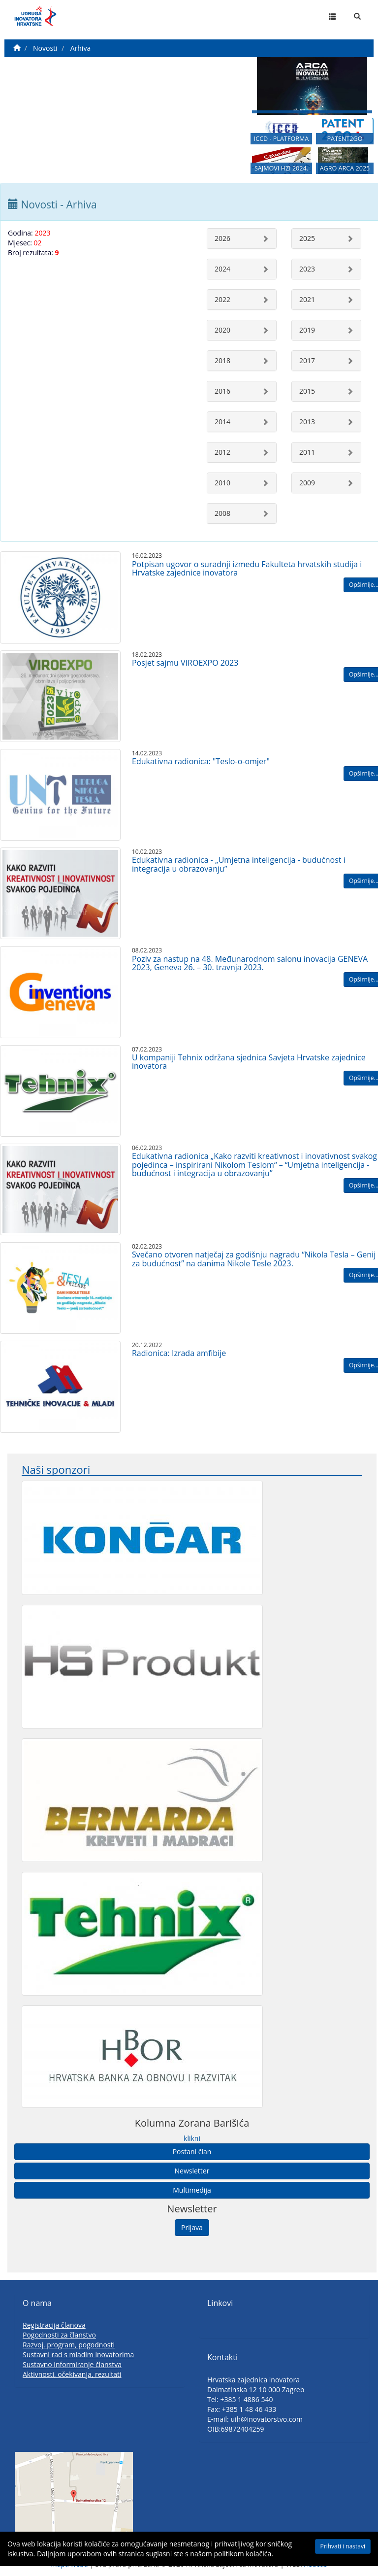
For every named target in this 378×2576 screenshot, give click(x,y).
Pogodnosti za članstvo (59, 2334)
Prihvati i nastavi (342, 2546)
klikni (192, 2138)
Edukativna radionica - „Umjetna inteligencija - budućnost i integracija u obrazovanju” (239, 864)
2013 (307, 421)
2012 (222, 452)
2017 (307, 360)
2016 (222, 391)
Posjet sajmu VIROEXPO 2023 (185, 662)
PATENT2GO (344, 139)
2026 (222, 238)
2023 (307, 268)
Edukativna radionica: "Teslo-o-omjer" (201, 761)
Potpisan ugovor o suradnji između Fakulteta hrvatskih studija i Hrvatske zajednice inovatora (247, 568)
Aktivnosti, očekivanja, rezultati (72, 2374)
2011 (307, 452)
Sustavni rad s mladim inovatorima (78, 2354)
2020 (222, 330)
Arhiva (80, 48)
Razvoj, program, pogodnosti (69, 2344)
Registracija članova (54, 2325)
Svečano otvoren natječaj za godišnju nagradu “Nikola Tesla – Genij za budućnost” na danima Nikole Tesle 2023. (254, 1259)
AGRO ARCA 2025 (345, 168)
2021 (307, 299)
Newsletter (192, 2170)
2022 (222, 299)
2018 (222, 360)
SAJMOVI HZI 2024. (281, 168)
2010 (222, 482)
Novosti (45, 48)
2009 (307, 482)
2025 (307, 238)
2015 (307, 391)
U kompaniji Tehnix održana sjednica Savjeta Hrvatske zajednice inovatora (249, 1062)
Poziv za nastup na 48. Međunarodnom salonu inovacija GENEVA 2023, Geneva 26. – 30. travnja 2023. (250, 963)
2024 (222, 268)
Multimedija (192, 2190)
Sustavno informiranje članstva (72, 2364)
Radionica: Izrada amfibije (179, 1353)
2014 (222, 421)
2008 (222, 513)
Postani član (192, 2151)
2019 (307, 330)
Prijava (192, 2227)
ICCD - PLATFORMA (281, 139)
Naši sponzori (56, 1469)
